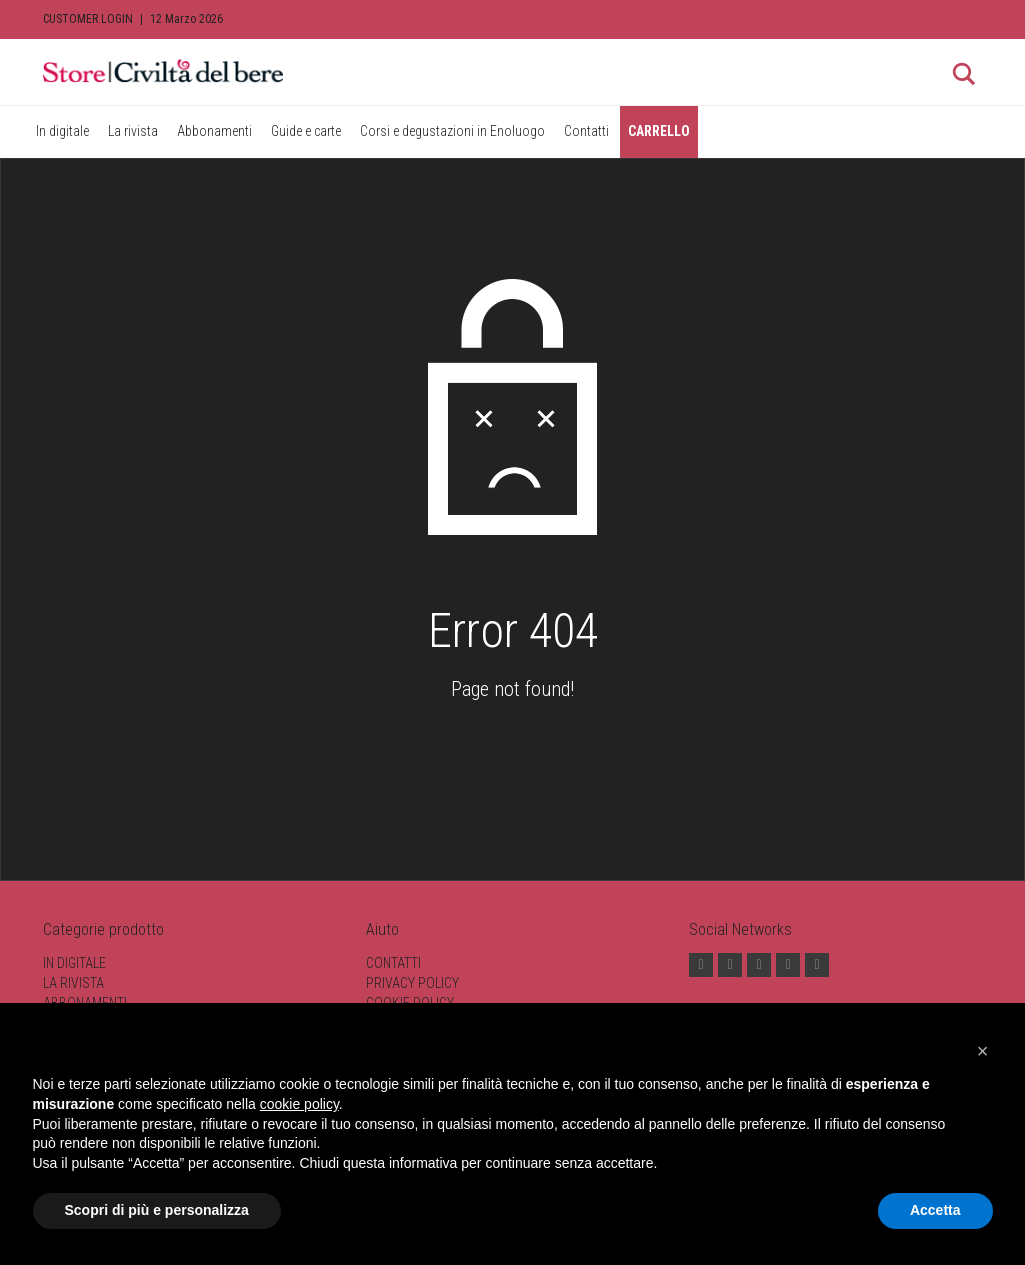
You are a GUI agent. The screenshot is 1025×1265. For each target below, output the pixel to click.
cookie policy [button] (299, 1104)
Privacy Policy (412, 983)
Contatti (586, 131)
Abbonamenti (214, 131)
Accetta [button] (935, 1210)
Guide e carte (306, 131)
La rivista (133, 131)
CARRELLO (659, 131)
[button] (983, 1051)
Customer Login (88, 19)
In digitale (62, 131)
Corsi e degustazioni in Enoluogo (452, 131)
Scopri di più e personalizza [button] (157, 1210)
